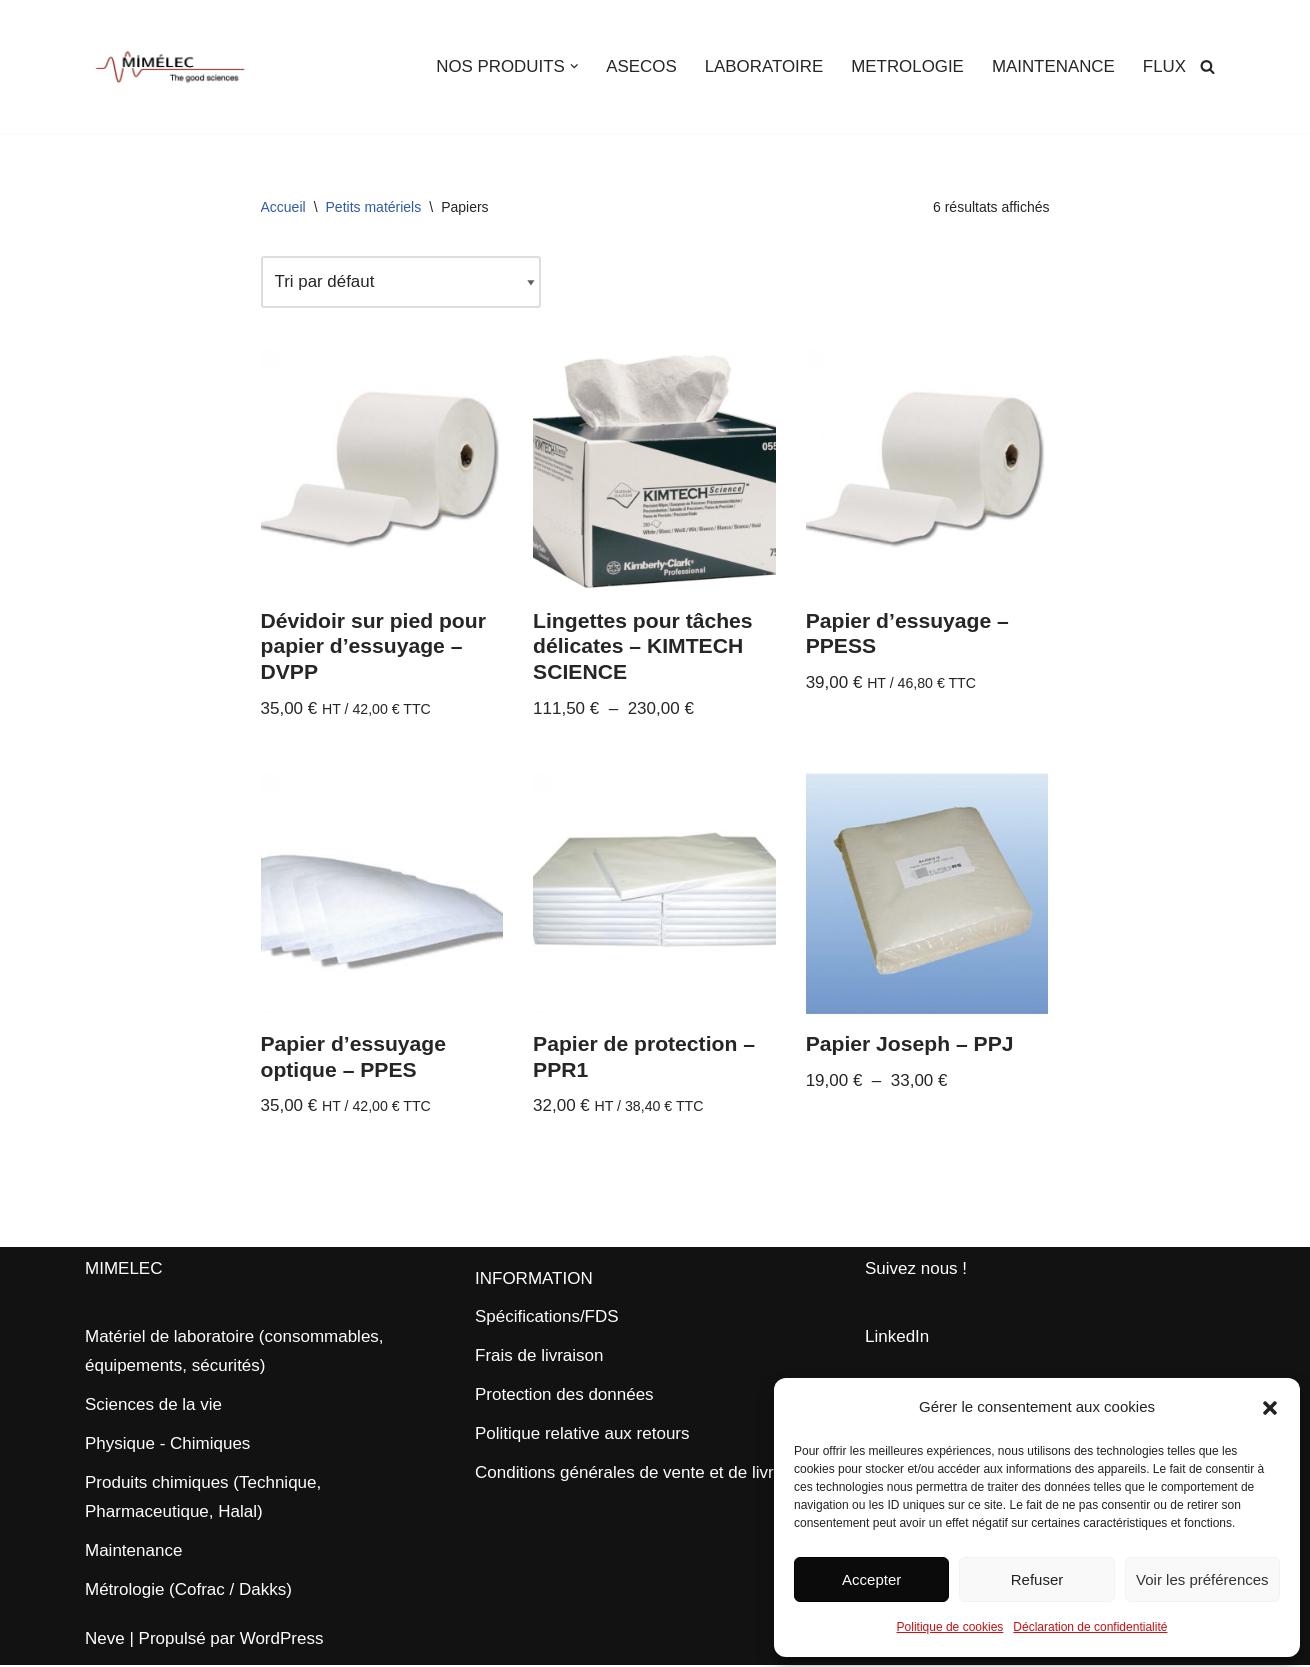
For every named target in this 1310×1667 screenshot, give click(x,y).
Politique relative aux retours (582, 1435)
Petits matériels (374, 207)
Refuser (1037, 1579)
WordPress (282, 1640)
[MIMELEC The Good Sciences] (170, 66)
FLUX (1164, 66)
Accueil (283, 207)
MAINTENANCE (1053, 66)
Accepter (871, 1579)
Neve (105, 1640)
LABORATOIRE (761, 66)
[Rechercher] (1207, 66)
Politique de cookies (950, 1627)
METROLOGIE (905, 66)
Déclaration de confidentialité (1090, 1627)
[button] (1270, 1408)
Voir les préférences (1202, 1579)
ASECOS (638, 66)
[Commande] (402, 282)
